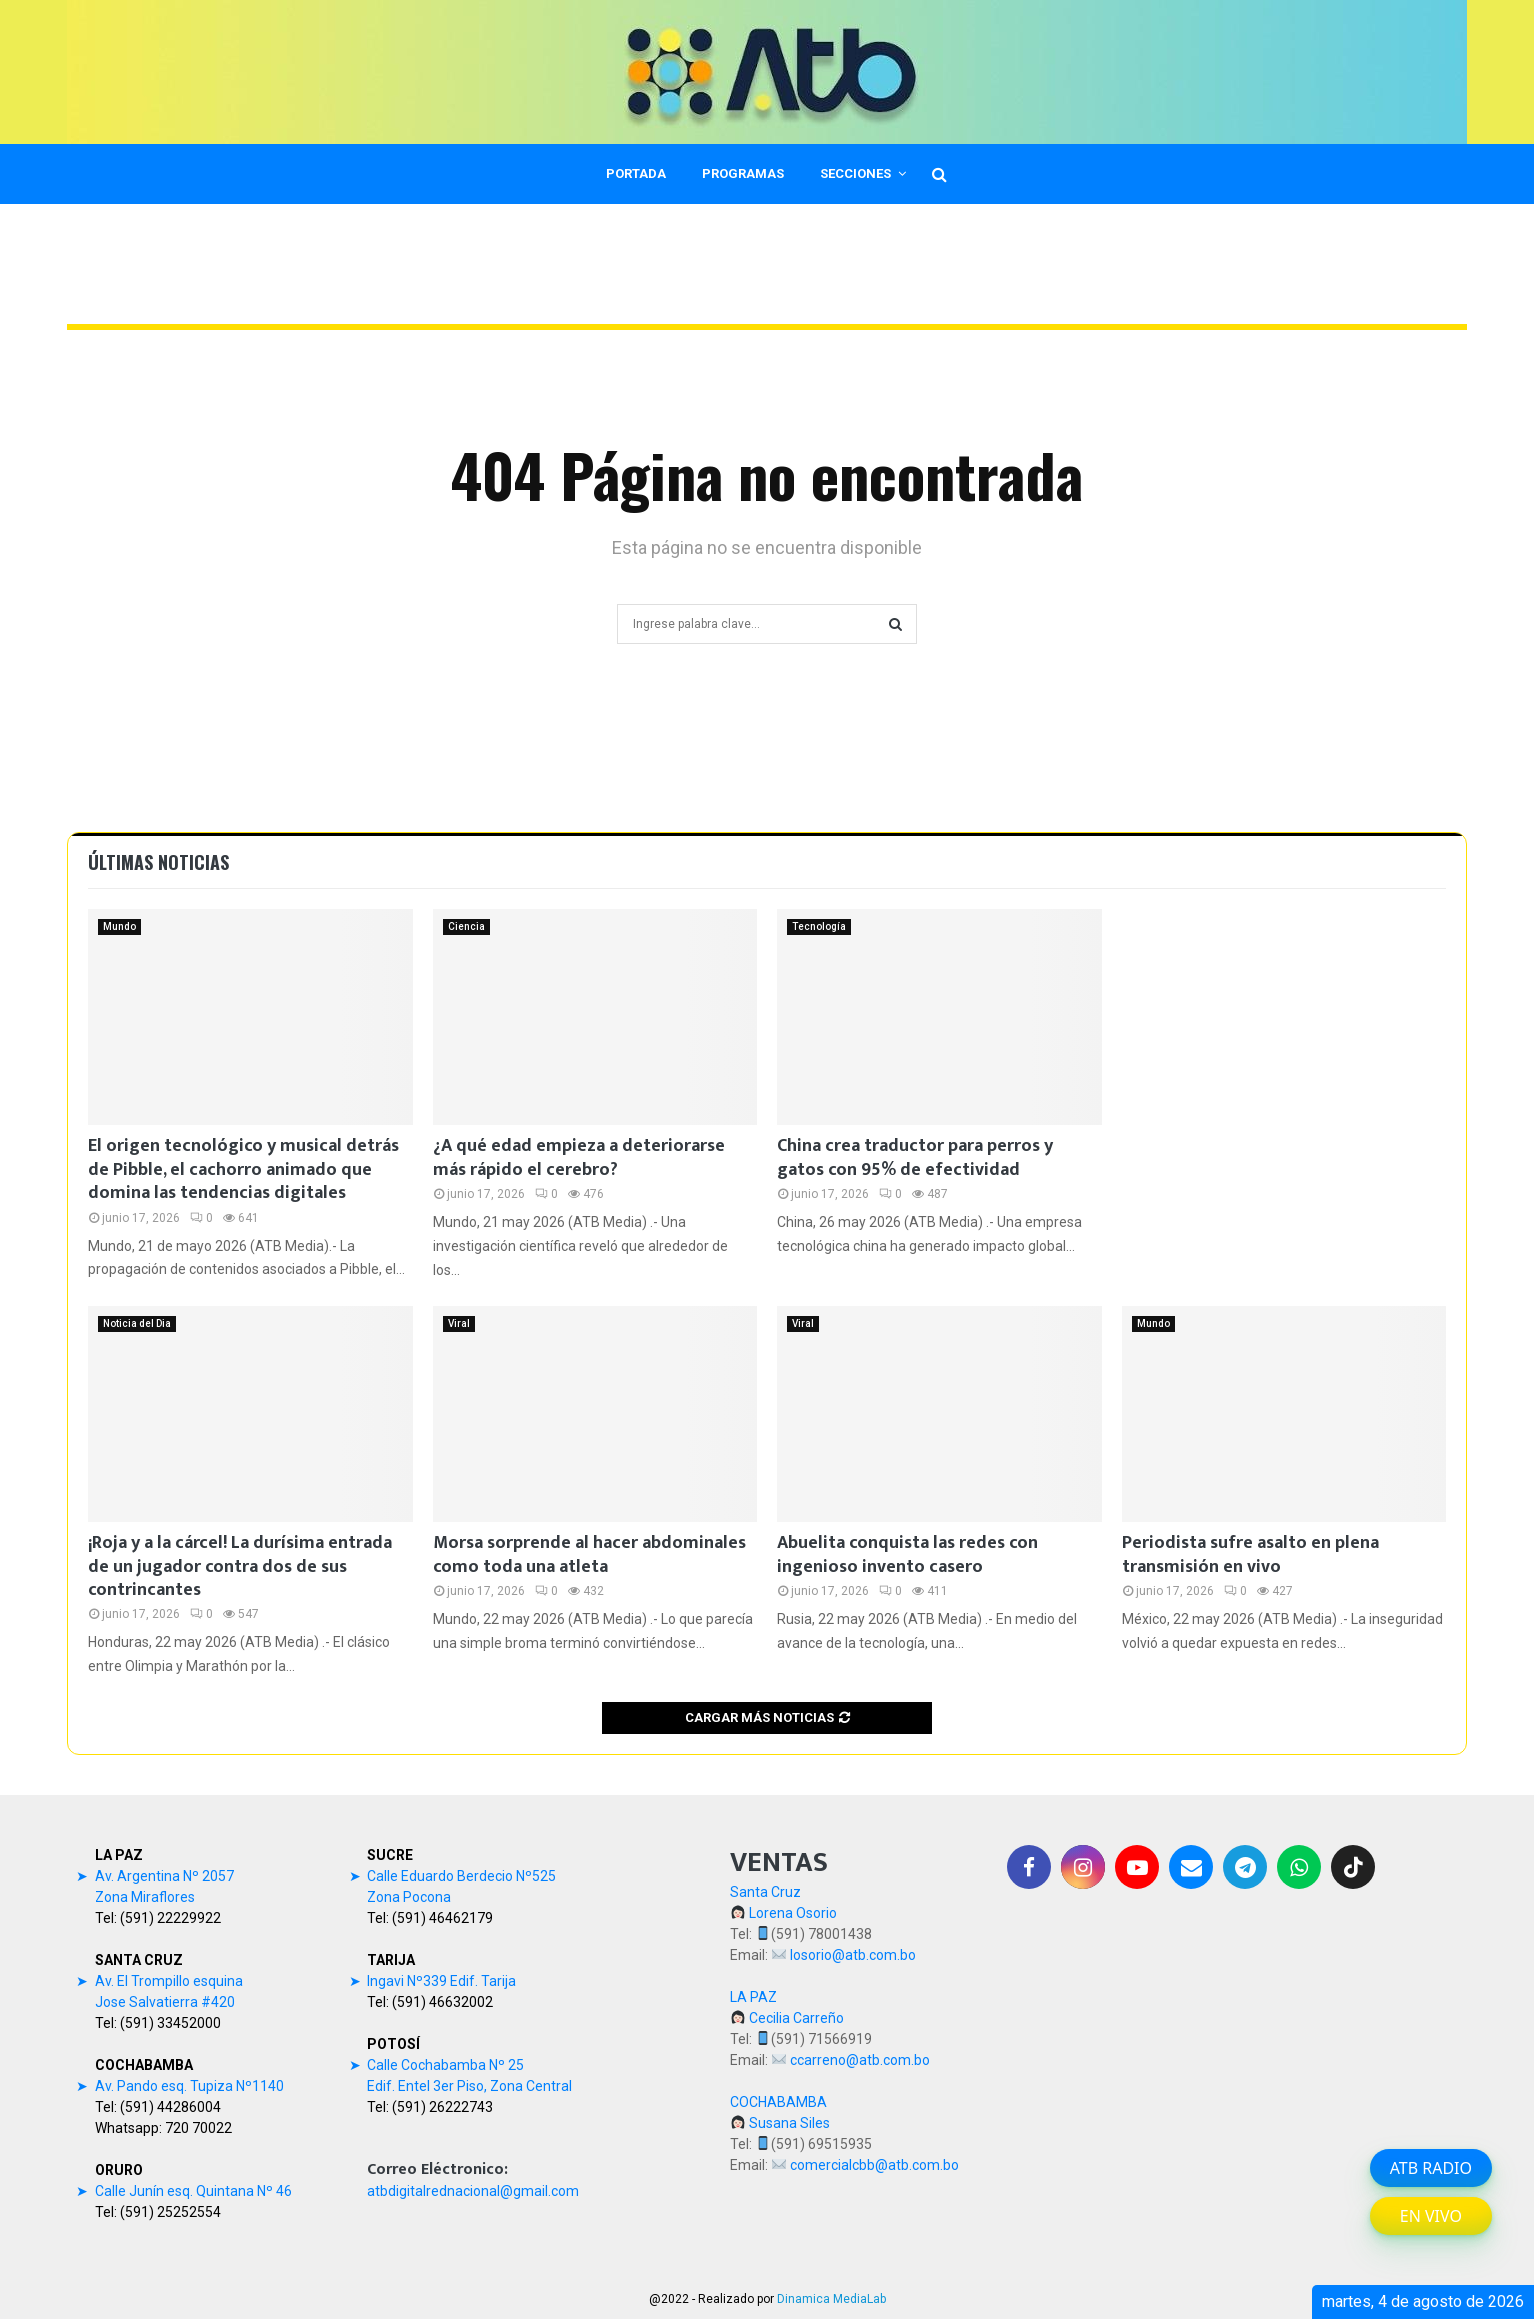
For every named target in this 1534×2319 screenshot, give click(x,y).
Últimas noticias (158, 862)
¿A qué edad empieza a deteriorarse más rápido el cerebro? (579, 1157)
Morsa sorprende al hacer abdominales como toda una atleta (589, 1554)
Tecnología (819, 926)
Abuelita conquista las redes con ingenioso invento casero (907, 1554)
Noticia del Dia (137, 1323)
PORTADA (636, 173)
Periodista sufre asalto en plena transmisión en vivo (1250, 1554)
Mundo (119, 926)
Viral (459, 1323)
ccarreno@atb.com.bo (860, 2060)
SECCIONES (855, 173)
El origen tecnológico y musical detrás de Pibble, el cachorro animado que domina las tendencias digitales (243, 1169)
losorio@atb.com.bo (853, 1955)
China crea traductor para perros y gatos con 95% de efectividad (915, 1157)
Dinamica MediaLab (831, 2299)
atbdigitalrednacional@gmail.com (473, 2191)
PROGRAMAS (743, 173)
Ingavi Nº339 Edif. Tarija (441, 1981)
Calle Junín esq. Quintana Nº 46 (193, 2191)
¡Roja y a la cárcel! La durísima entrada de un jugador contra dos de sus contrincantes (240, 1566)
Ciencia (466, 926)
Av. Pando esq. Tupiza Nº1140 (189, 2086)
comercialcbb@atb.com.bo (874, 2165)
